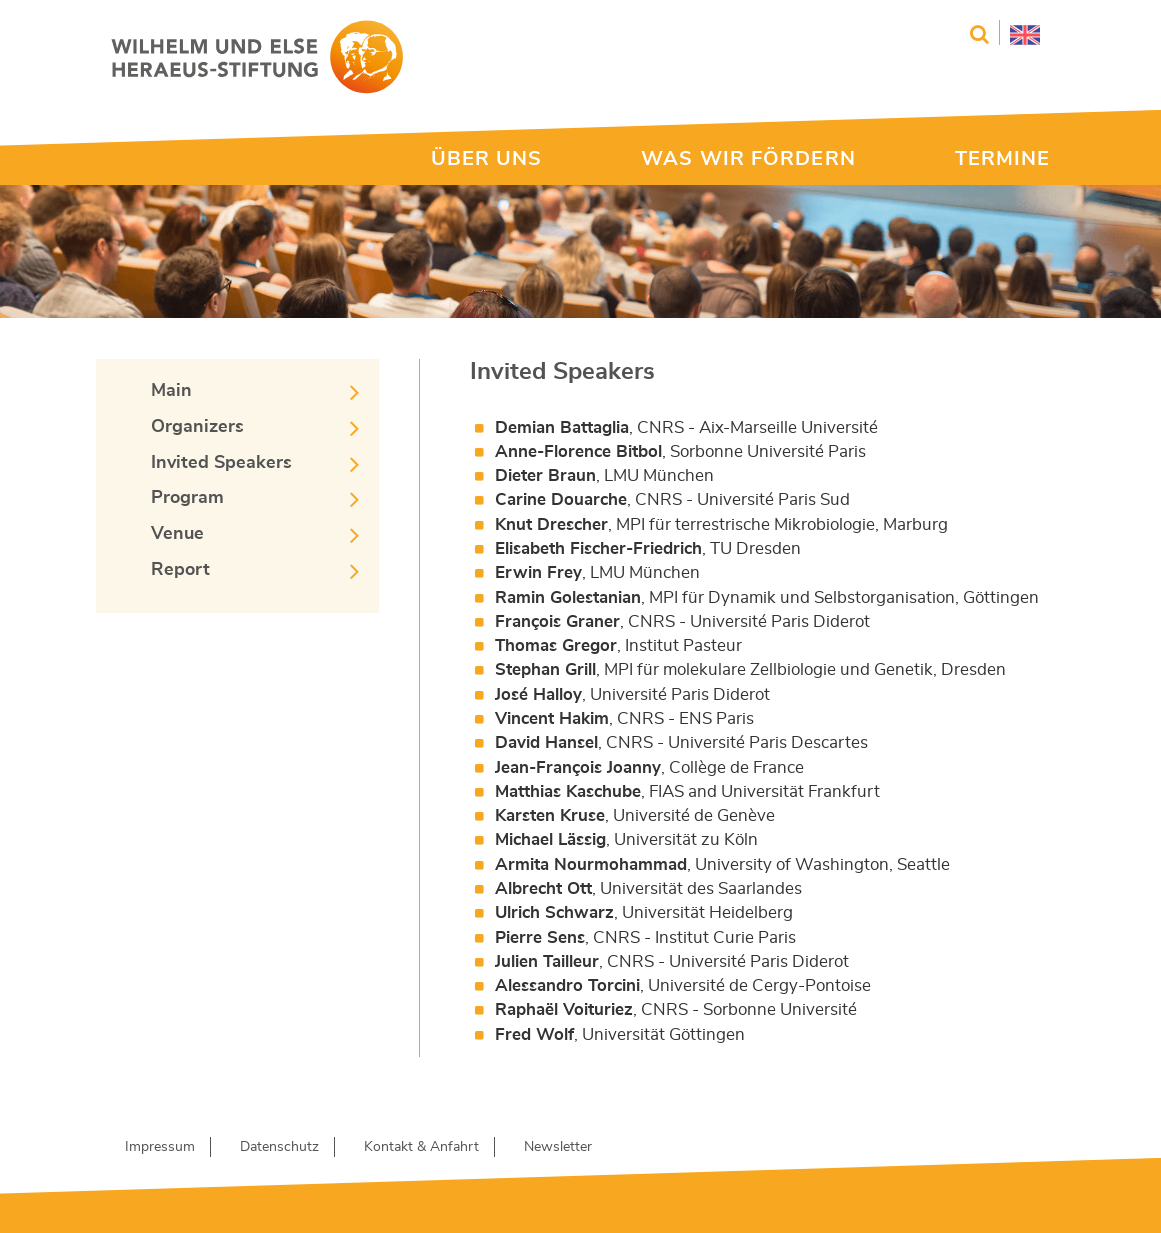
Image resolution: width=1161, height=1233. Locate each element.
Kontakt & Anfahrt (421, 1147)
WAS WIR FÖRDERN (748, 159)
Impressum (160, 1147)
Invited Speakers (221, 463)
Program (187, 498)
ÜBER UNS (487, 159)
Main (171, 391)
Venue (177, 534)
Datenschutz (279, 1147)
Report (180, 570)
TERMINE (1003, 159)
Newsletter (558, 1147)
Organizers (197, 427)
